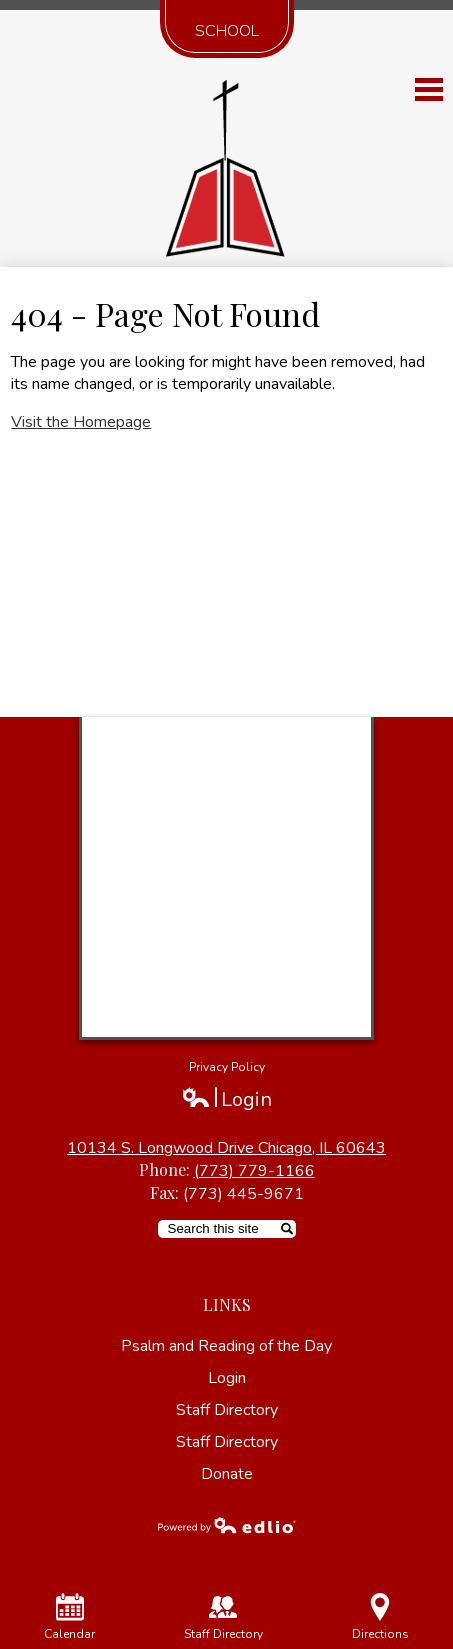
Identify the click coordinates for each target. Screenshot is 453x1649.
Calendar (69, 1617)
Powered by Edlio (227, 1525)
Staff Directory (227, 1410)
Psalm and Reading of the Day (226, 1346)
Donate (227, 1474)
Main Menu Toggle (429, 89)
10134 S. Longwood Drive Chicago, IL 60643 (226, 1148)
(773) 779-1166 (254, 1171)
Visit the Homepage (81, 422)
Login (226, 1099)
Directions (380, 1617)
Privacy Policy (227, 1067)
